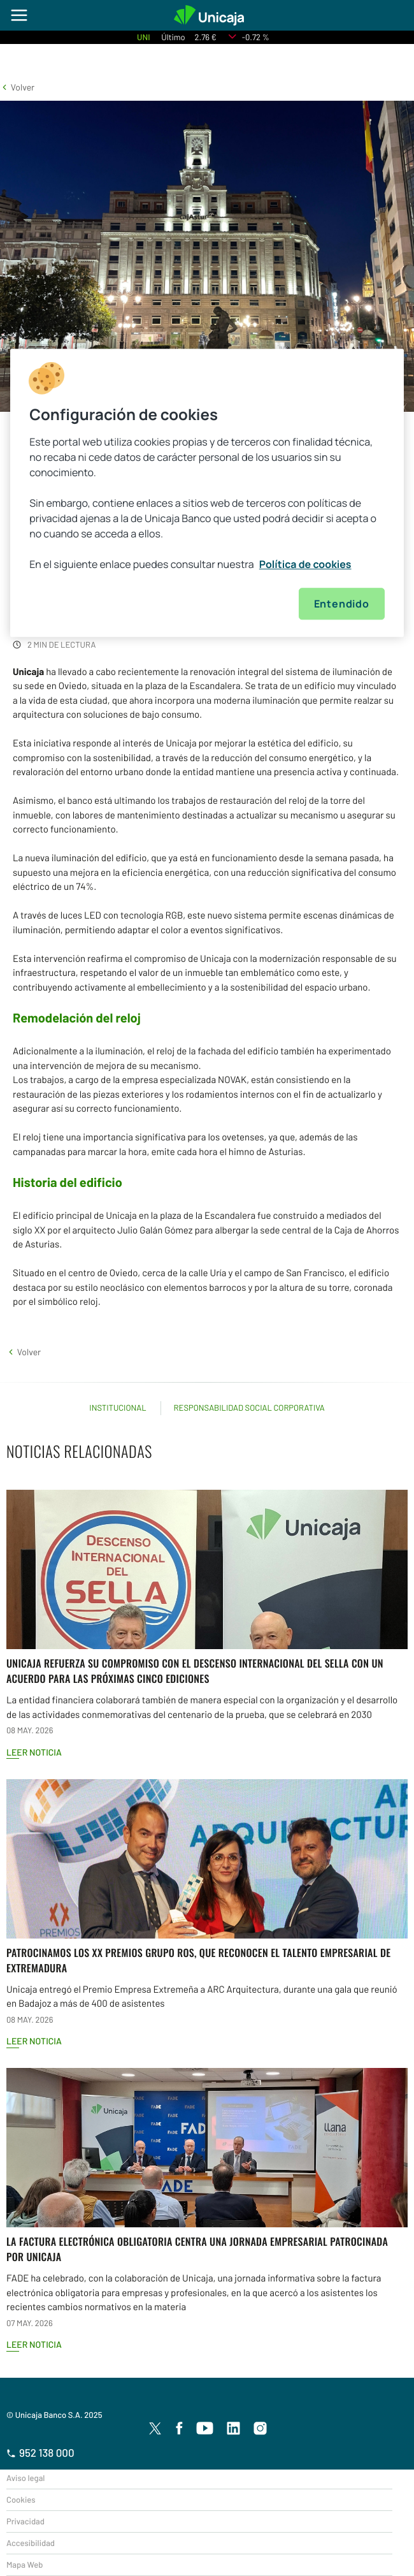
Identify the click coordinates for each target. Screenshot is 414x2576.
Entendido (341, 604)
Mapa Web (24, 2564)
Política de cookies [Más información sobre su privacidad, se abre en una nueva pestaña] (305, 564)
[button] (17, 87)
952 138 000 (40, 2453)
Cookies (20, 2499)
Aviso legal (25, 2478)
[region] (207, 493)
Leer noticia (34, 1752)
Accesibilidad (30, 2543)
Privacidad (25, 2521)
